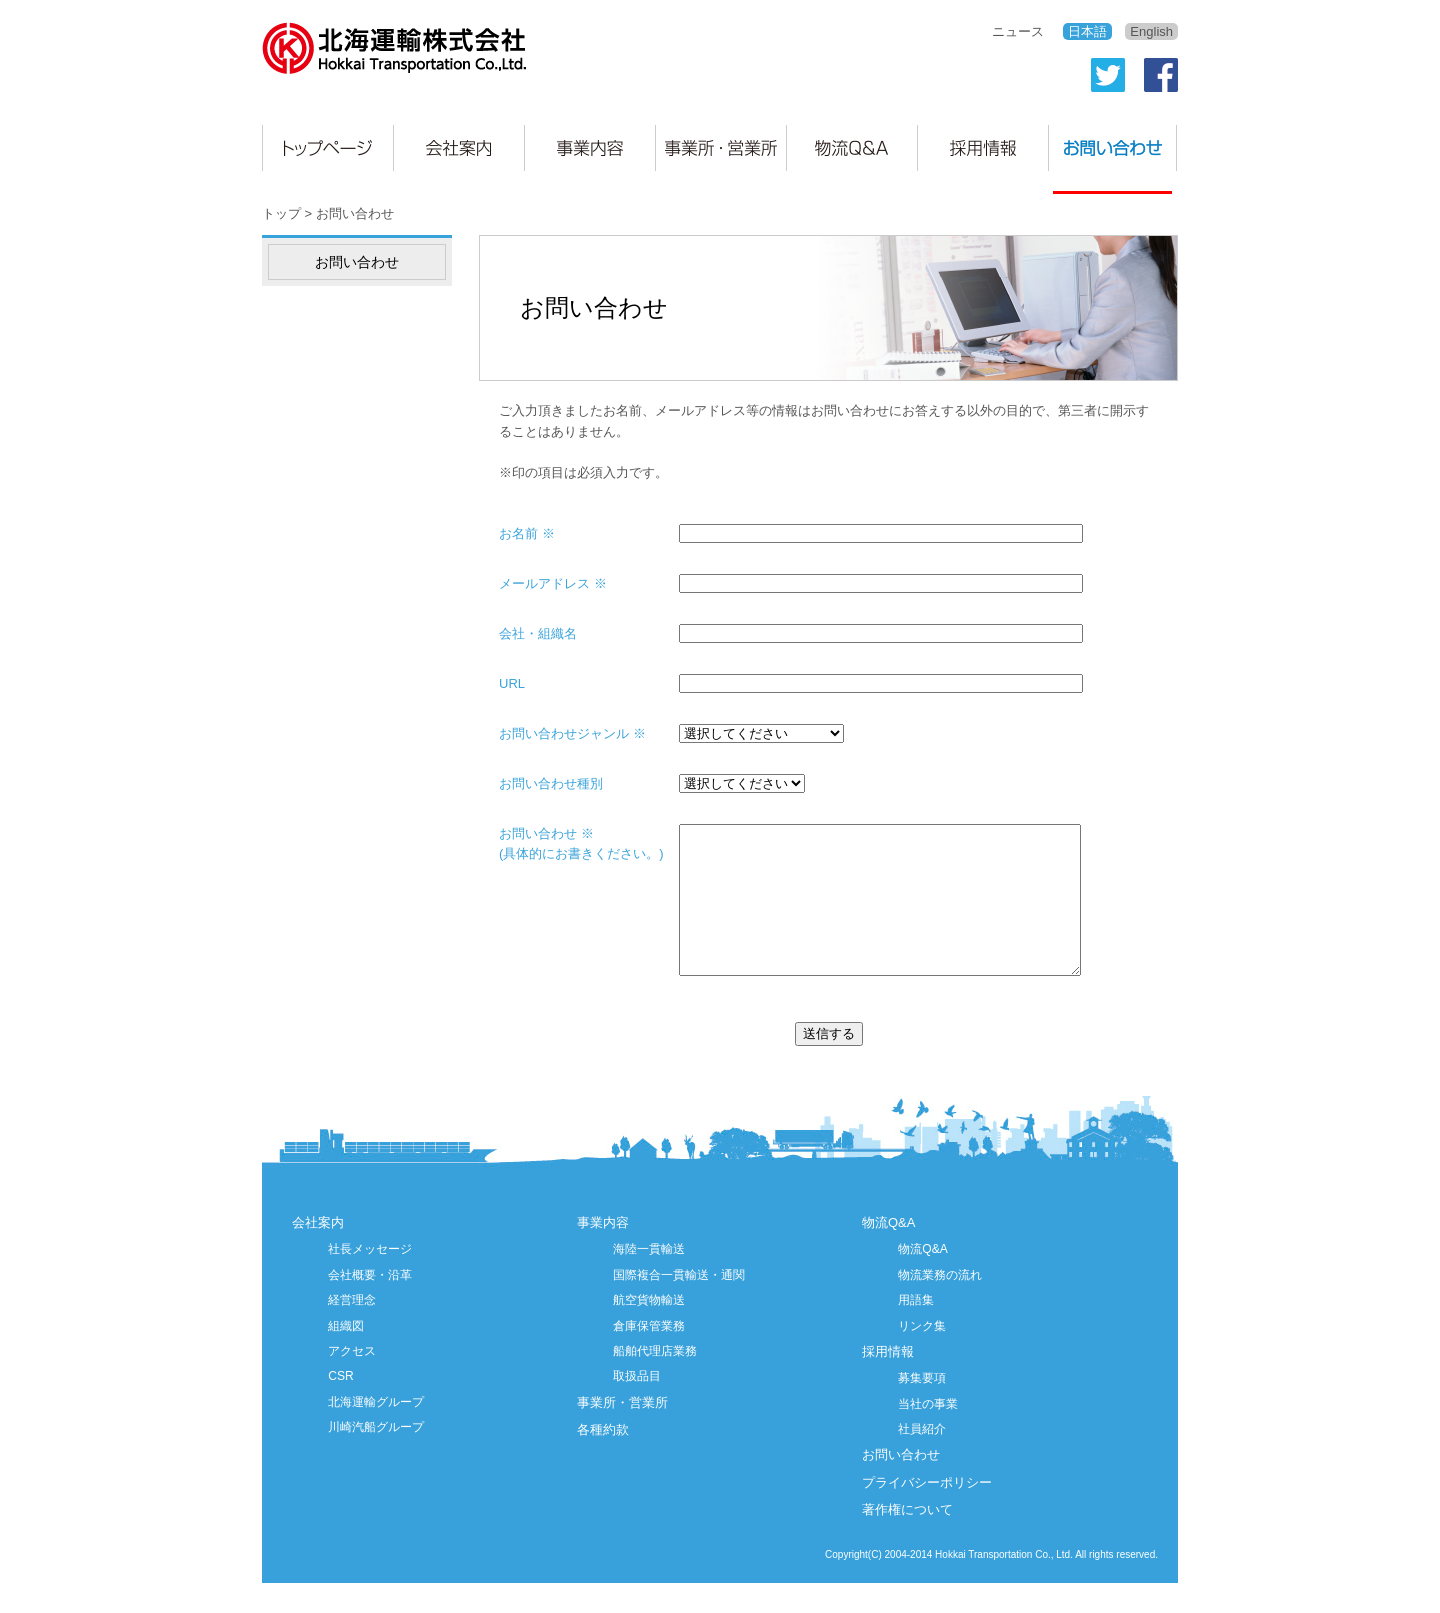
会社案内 (318, 1252)
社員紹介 (922, 1459)
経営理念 (352, 1330)
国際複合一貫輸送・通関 (679, 1305)
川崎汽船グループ (376, 1457)
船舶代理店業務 (655, 1381)
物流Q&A (888, 1252)
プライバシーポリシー (927, 1512)
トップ (281, 213)
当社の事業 (928, 1434)
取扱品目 (637, 1406)
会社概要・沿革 (370, 1305)
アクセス (352, 1381)
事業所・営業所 (622, 1432)
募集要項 (922, 1408)
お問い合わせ (901, 1484)
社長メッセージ (370, 1279)
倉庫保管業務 (649, 1356)
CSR (341, 1406)
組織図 (346, 1356)
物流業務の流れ (940, 1305)
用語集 (916, 1330)
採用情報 (888, 1381)
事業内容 (603, 1252)
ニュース (1018, 31)
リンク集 (922, 1356)
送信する (829, 1063)
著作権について (907, 1539)
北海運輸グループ (376, 1432)
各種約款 (603, 1459)
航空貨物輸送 (649, 1330)
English (1151, 31)
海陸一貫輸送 (649, 1279)
